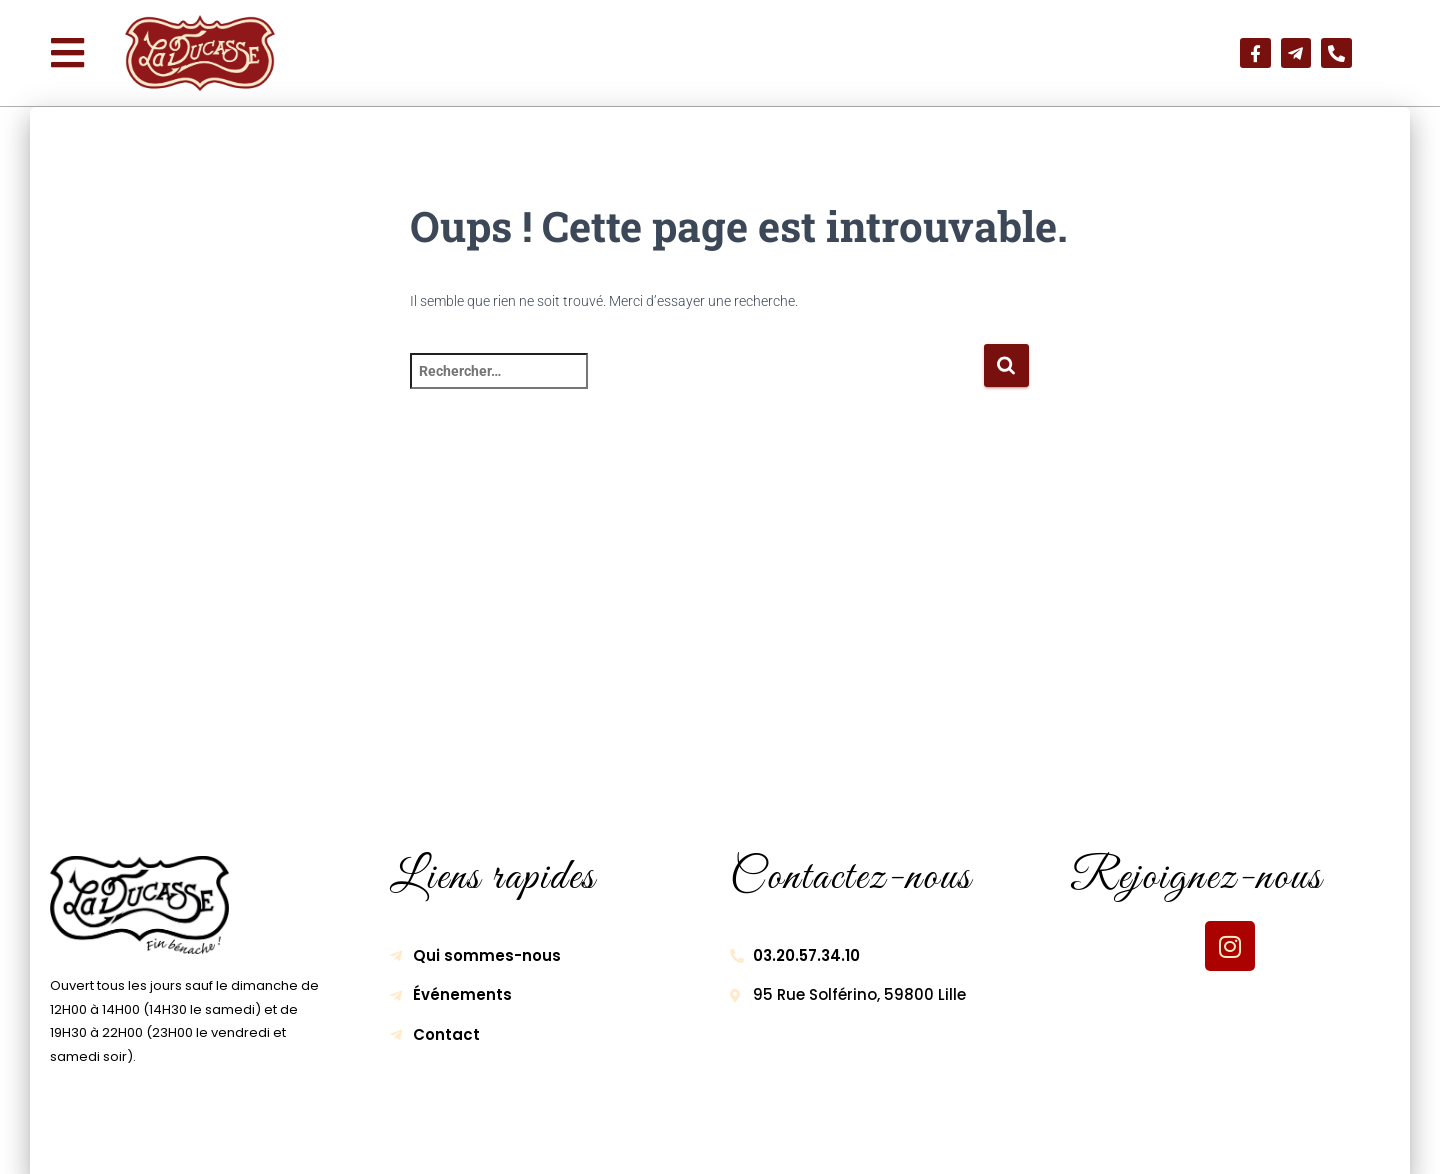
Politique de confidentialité (707, 1140)
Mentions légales (515, 1140)
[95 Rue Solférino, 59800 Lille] (720, 636)
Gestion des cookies (912, 1140)
